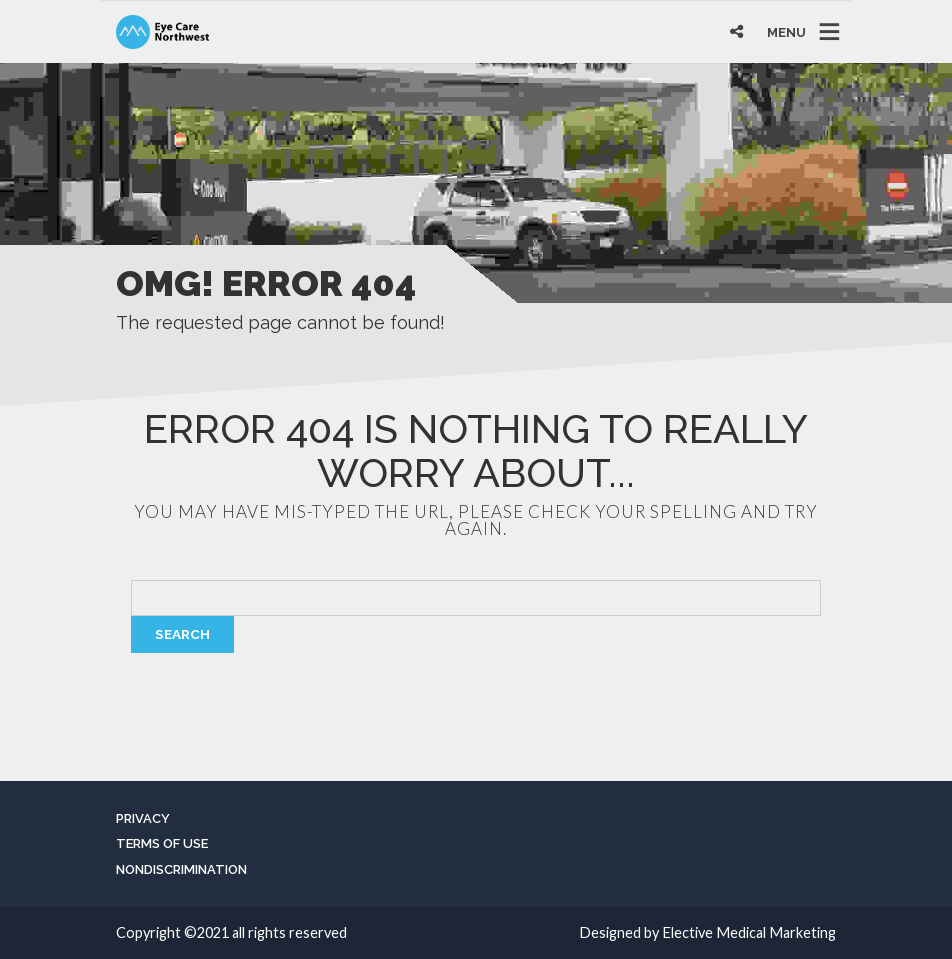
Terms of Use (162, 843)
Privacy (143, 818)
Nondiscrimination (181, 869)
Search (182, 634)
